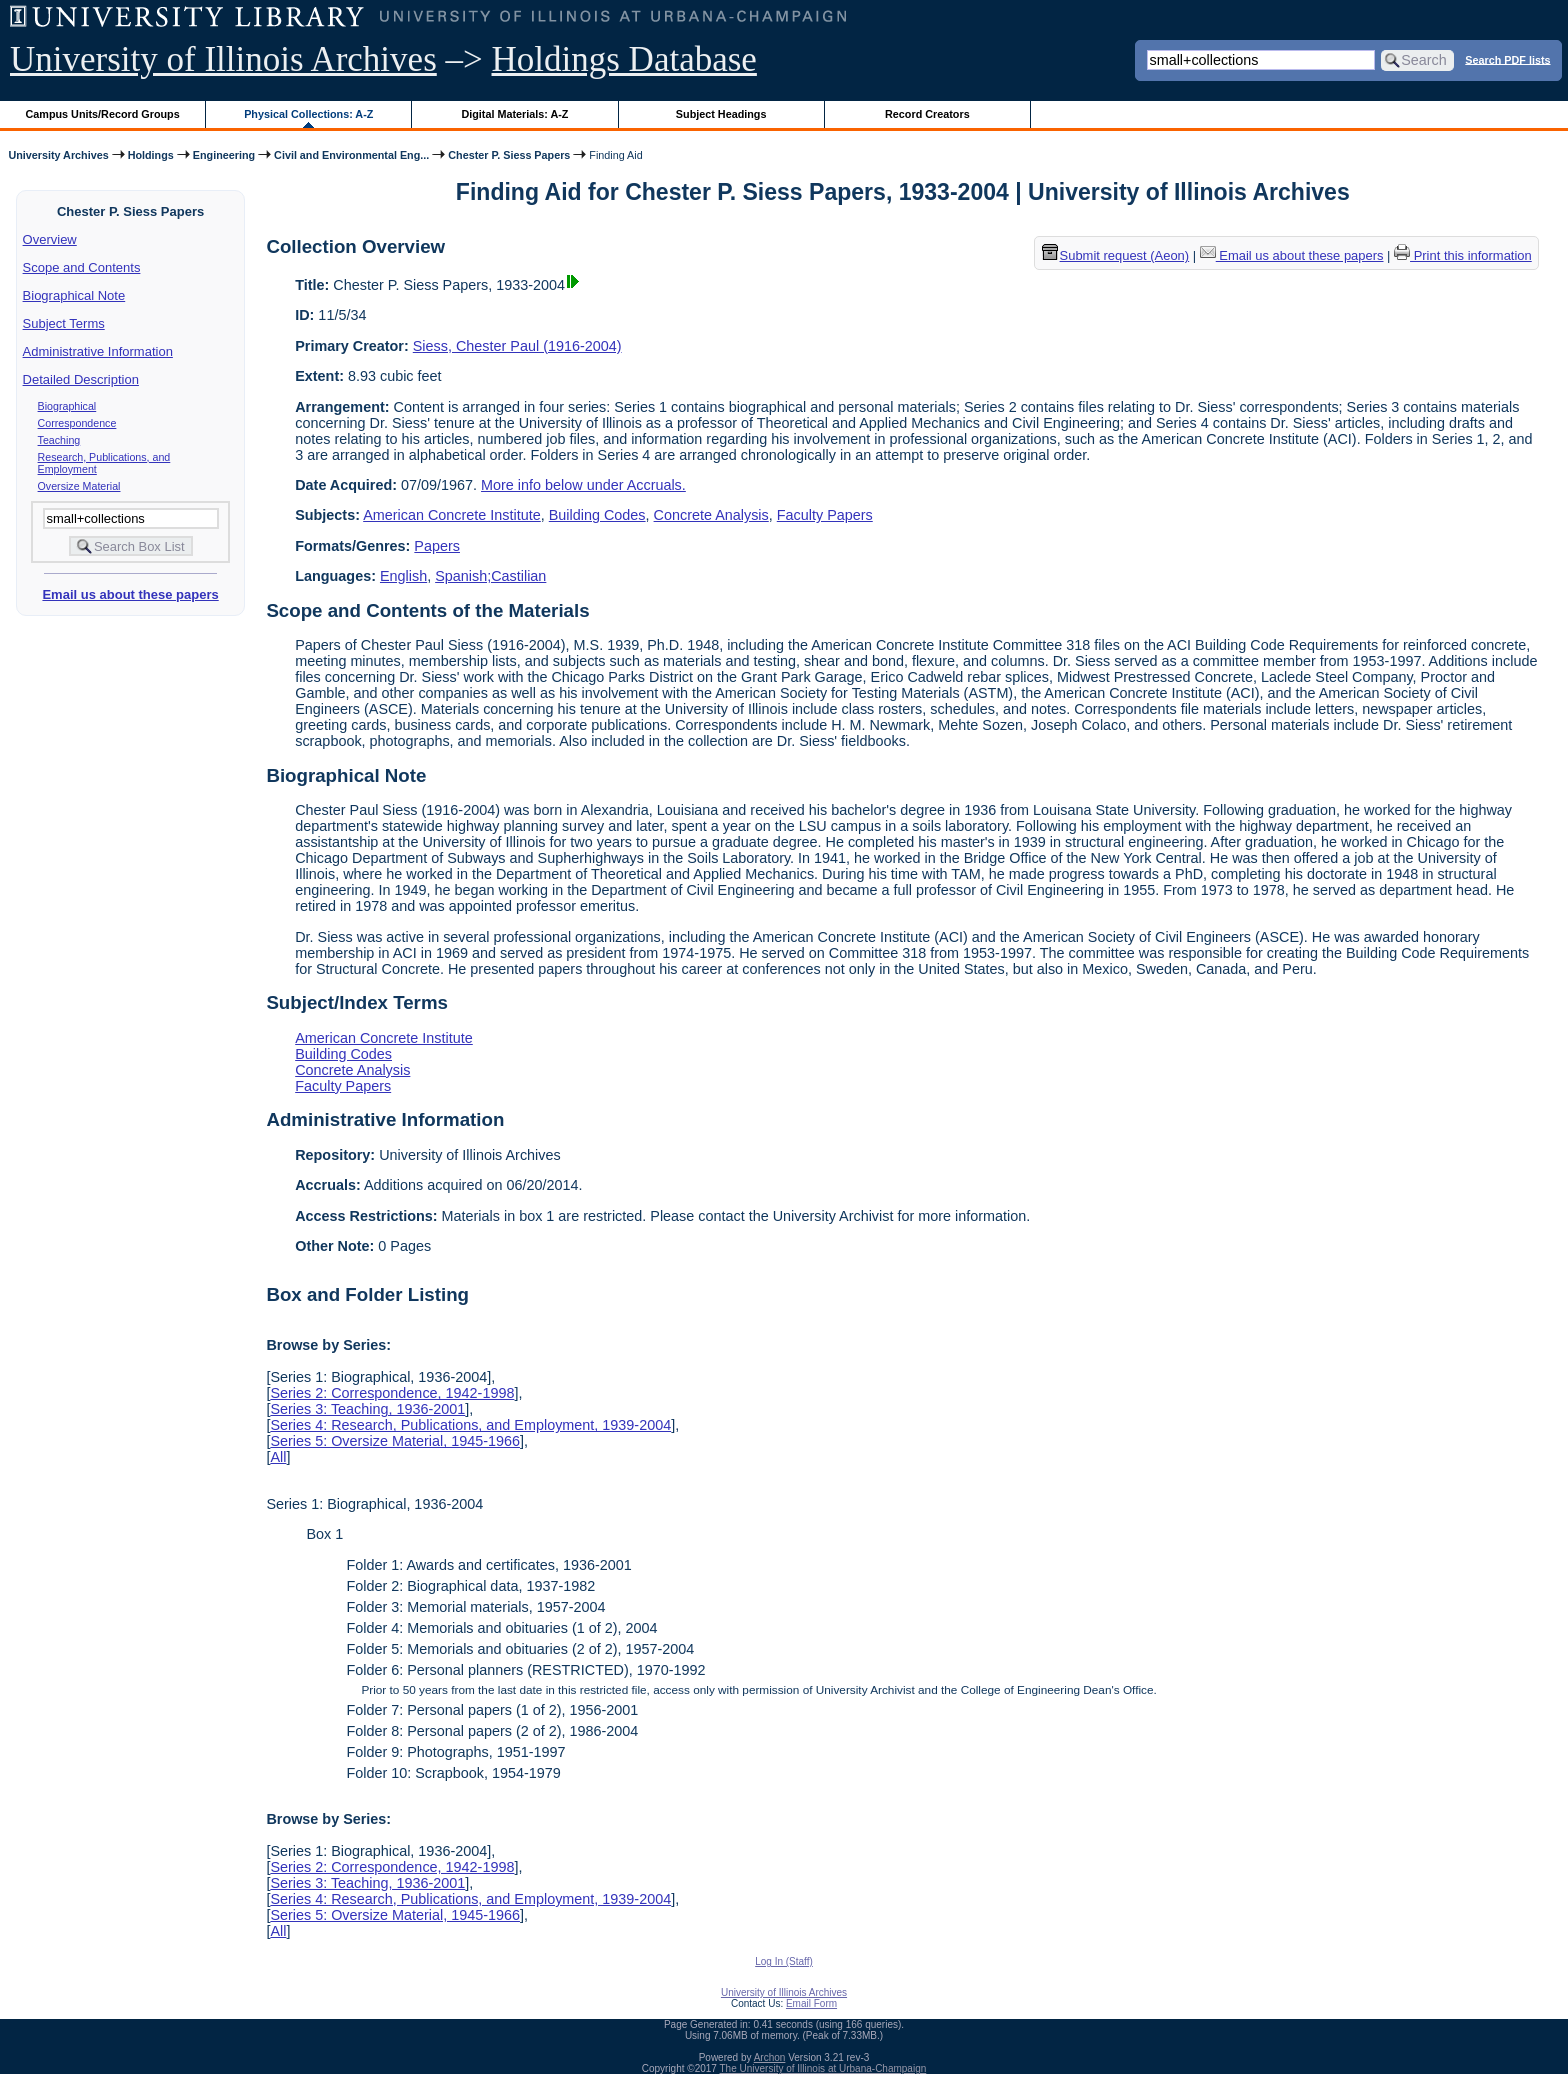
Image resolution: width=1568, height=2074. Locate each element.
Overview (50, 239)
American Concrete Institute (452, 515)
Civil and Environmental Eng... (351, 155)
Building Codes (597, 515)
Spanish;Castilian (490, 576)
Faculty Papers (825, 515)
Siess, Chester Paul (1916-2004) (517, 346)
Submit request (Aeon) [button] (1116, 255)
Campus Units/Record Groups (103, 114)
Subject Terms (64, 323)
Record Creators (927, 114)
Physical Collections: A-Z (308, 114)
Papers (437, 546)
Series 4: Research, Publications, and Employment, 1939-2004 (470, 1425)
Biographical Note (74, 295)
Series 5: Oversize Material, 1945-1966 (395, 1441)
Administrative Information (98, 351)
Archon (770, 2057)
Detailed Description (81, 379)
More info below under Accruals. (583, 485)
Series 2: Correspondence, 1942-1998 (392, 1393)
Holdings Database (624, 59)
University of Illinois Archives (223, 59)
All (278, 1457)
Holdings (151, 155)
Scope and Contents (82, 267)
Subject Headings (721, 114)
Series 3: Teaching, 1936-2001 (367, 1409)
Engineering (224, 155)
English (403, 576)
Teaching (59, 440)
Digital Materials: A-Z (514, 114)
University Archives (58, 155)
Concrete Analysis (711, 515)
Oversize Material (79, 486)
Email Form (811, 2003)
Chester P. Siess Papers (509, 155)
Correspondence (77, 423)
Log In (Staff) (784, 1961)
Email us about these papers (130, 594)
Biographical (67, 406)
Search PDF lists (1507, 59)
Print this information (1463, 255)
